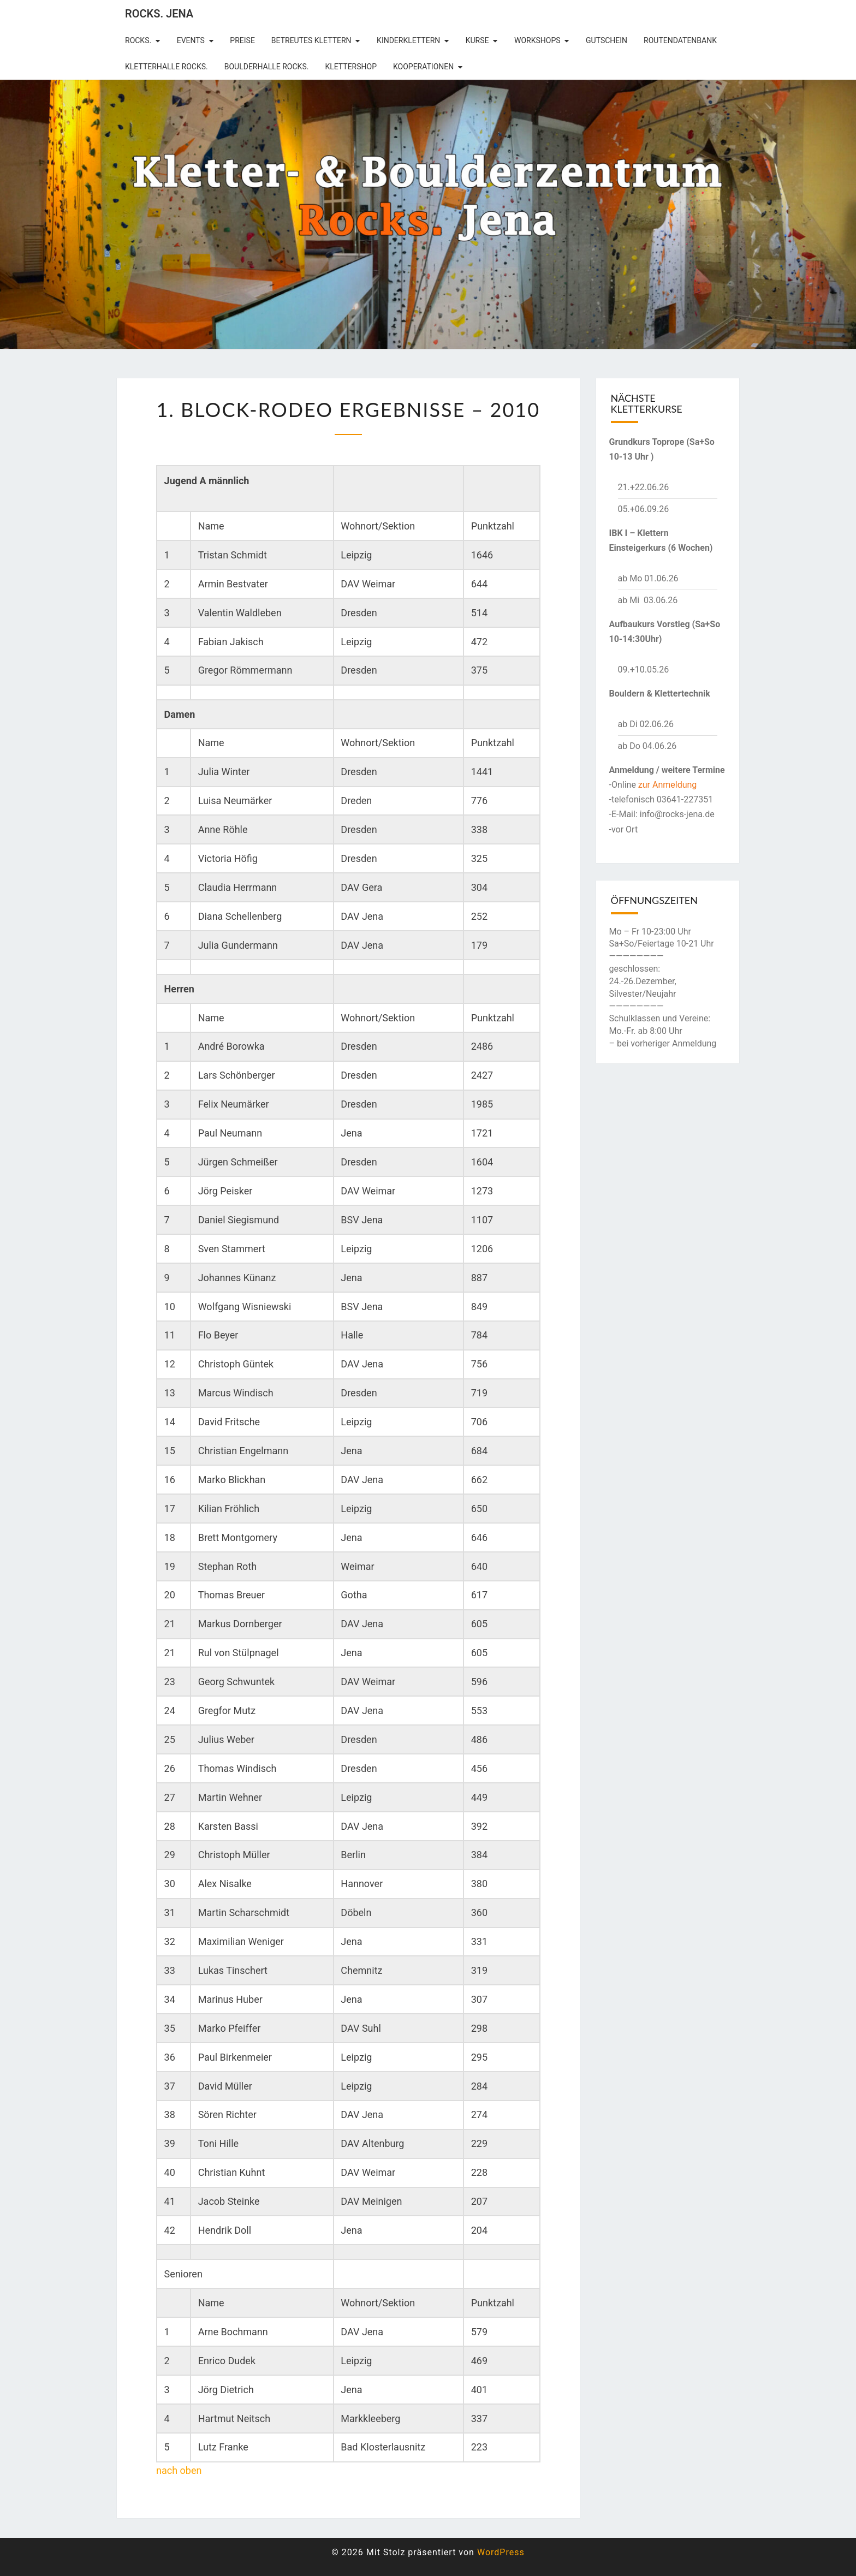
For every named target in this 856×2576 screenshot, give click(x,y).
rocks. (138, 40)
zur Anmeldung (667, 785)
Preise (242, 40)
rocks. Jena (159, 13)
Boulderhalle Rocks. (266, 66)
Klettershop (351, 66)
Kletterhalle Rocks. (166, 66)
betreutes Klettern (311, 40)
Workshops (537, 40)
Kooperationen (423, 66)
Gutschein (606, 40)
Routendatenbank (680, 40)
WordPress (501, 2552)
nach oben (178, 2470)
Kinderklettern (408, 40)
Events (191, 40)
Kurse (477, 40)
